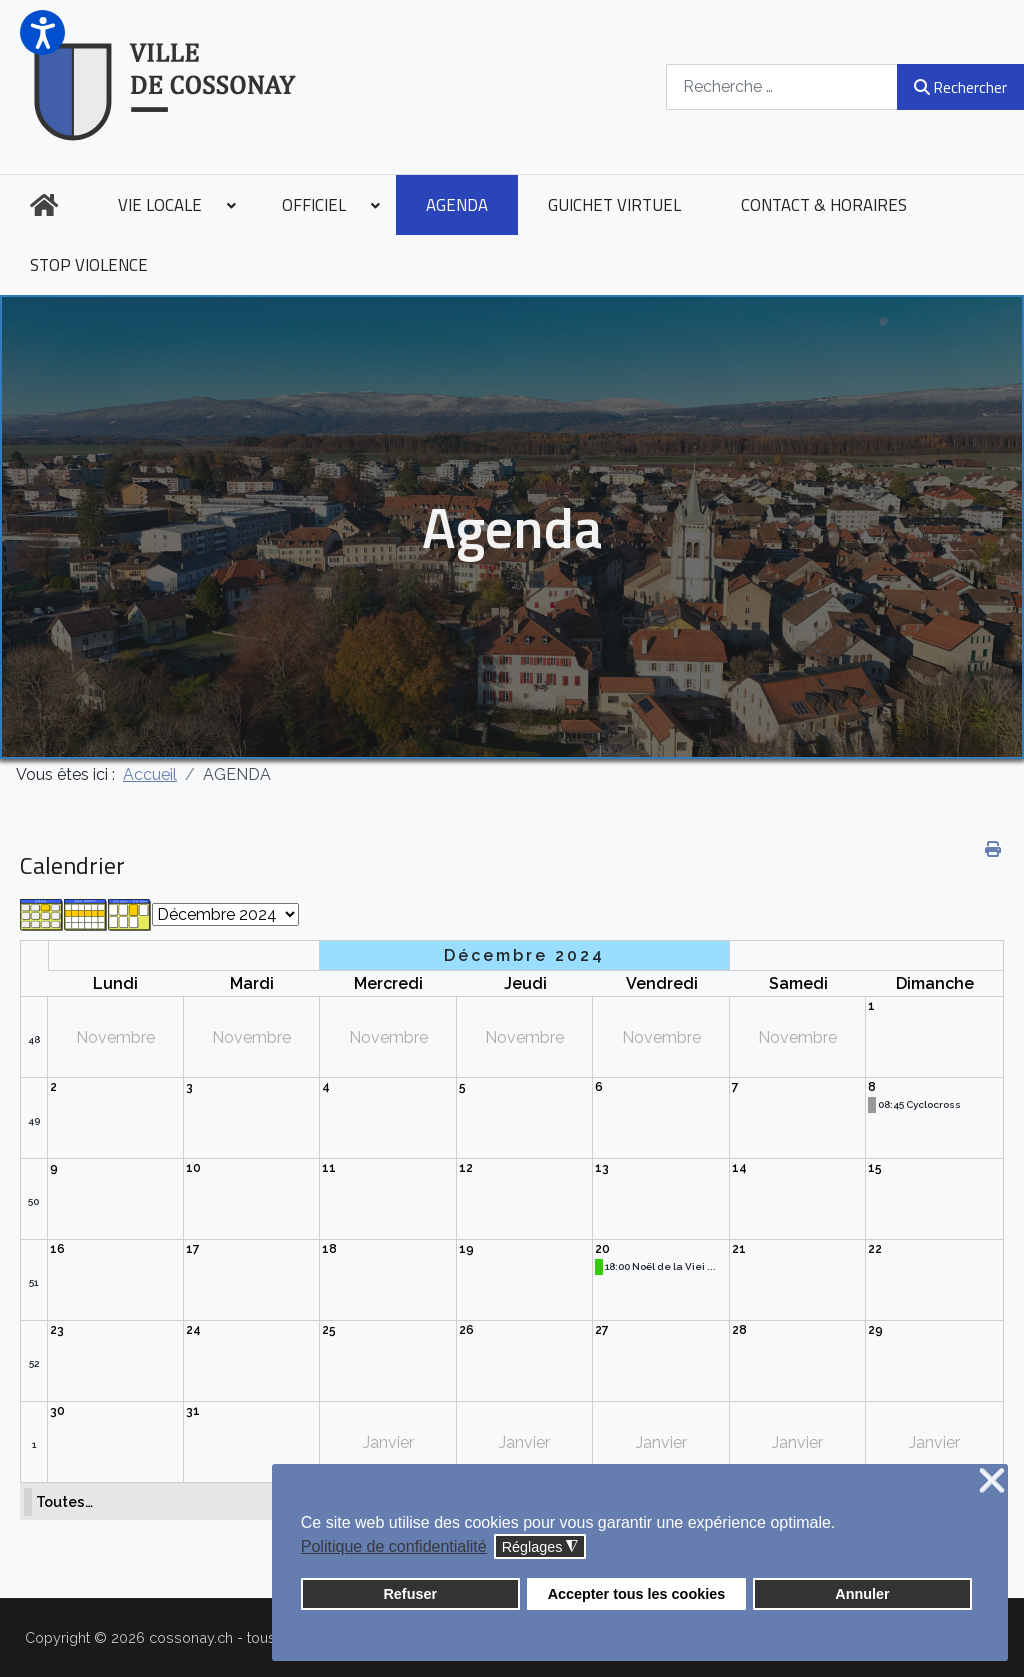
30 (57, 1411)
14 (739, 1168)
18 (329, 1249)
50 (33, 1201)
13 (602, 1168)
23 (57, 1330)
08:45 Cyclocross (919, 1104)
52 (34, 1363)
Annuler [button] (862, 1594)
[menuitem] (44, 205)
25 (329, 1330)
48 (34, 1039)
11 (329, 1168)
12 (466, 1168)
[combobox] (782, 86)
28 (739, 1330)
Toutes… (64, 1501)
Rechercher (960, 87)
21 (739, 1249)
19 (466, 1249)
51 (33, 1282)
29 (875, 1330)
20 (602, 1249)
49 (34, 1120)
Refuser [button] (410, 1594)
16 (57, 1249)
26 (466, 1330)
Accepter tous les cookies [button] (637, 1594)
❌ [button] (992, 1481)
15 (875, 1168)
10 (193, 1168)
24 (193, 1330)
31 (193, 1411)
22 (875, 1249)
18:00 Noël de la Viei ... (660, 1266)
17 (193, 1249)
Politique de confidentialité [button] (394, 1546)
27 (602, 1330)
